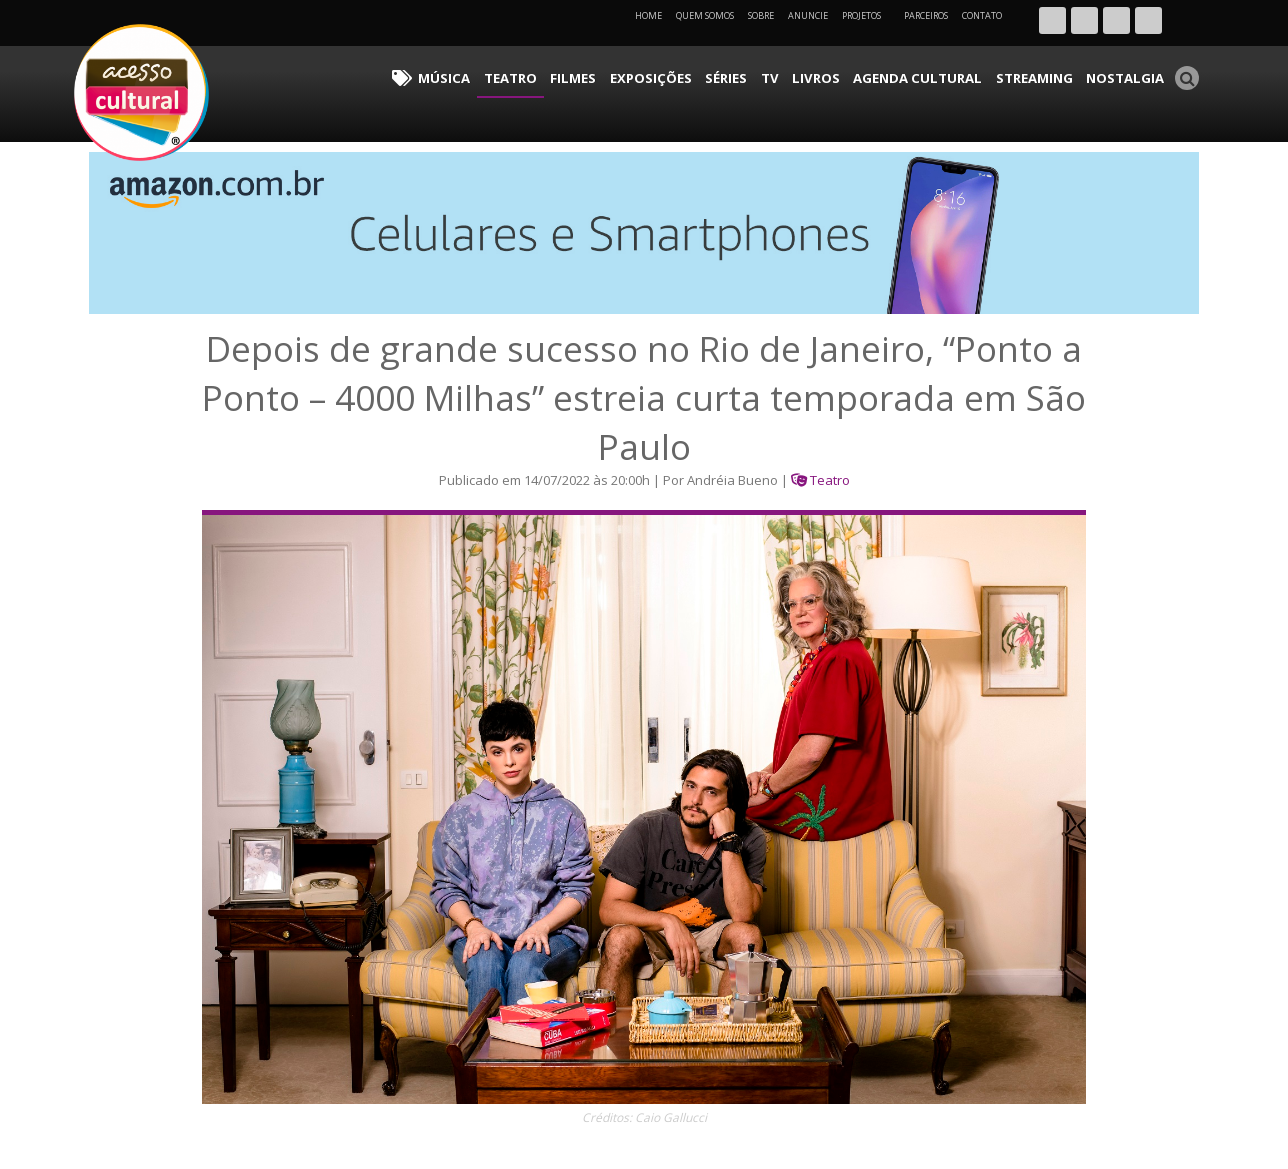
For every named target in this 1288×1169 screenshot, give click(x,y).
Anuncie (808, 15)
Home (648, 15)
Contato (982, 15)
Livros (853, 75)
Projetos (868, 15)
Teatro (581, 75)
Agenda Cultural (944, 75)
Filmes (637, 75)
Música (523, 75)
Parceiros (926, 15)
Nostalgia (1130, 75)
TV (813, 75)
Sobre (761, 15)
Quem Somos (705, 15)
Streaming (1049, 75)
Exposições (707, 75)
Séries (775, 75)
